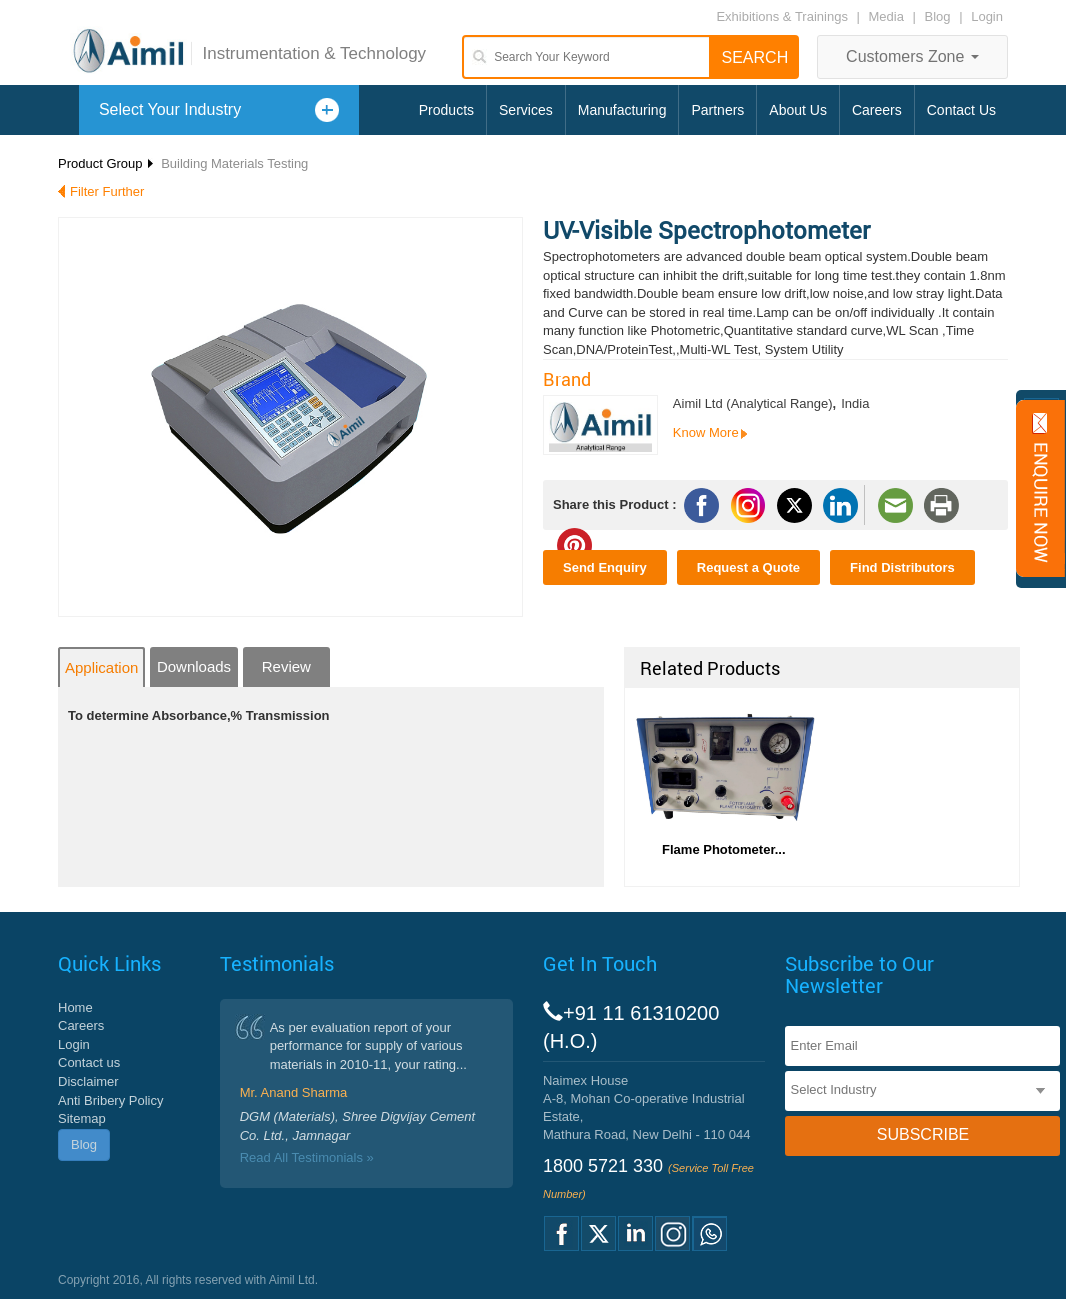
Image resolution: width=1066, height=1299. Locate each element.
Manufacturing (622, 110)
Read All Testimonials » (307, 1157)
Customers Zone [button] (912, 56)
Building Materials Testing (234, 163)
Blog (938, 16)
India (855, 403)
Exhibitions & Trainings (782, 16)
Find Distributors (902, 567)
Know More (706, 432)
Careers (877, 110)
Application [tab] (101, 667)
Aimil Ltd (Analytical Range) (753, 403)
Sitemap (82, 1118)
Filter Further (107, 191)
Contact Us (961, 110)
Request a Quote (748, 567)
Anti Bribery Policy (110, 1100)
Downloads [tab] (194, 666)
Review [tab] (286, 666)
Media (888, 16)
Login (987, 16)
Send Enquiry (605, 567)
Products (446, 110)
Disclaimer (88, 1081)
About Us (798, 110)
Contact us (89, 1062)
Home (75, 1007)
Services (526, 110)
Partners (717, 110)
